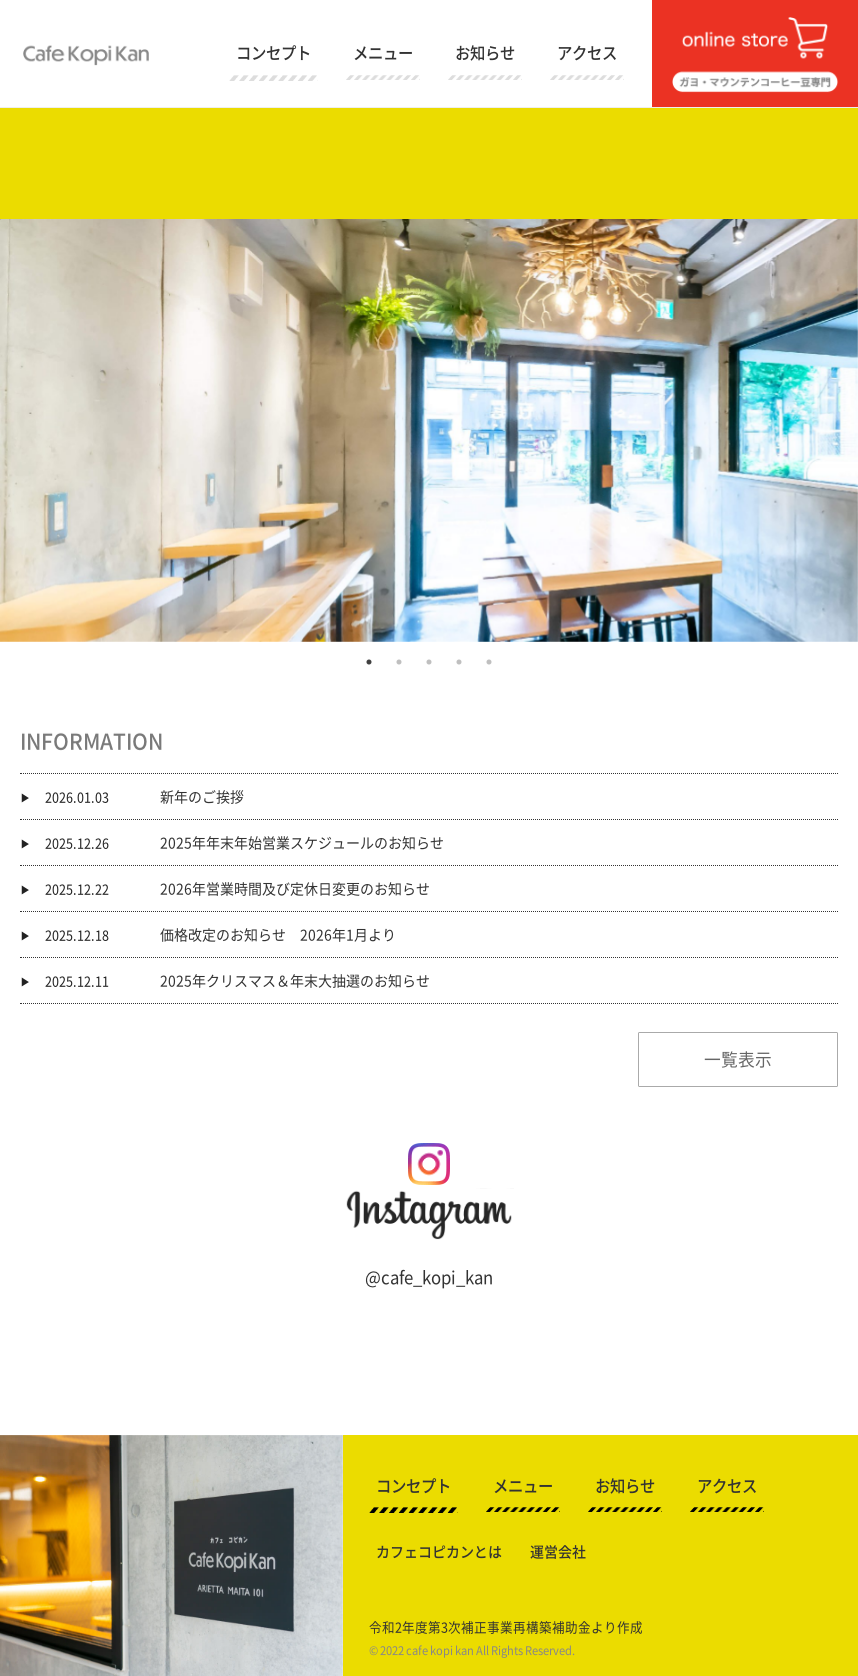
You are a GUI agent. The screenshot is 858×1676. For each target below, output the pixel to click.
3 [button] (429, 662)
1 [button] (369, 662)
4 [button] (459, 662)
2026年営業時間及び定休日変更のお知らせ (295, 888)
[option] (429, 430)
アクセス (587, 52)
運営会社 (558, 1551)
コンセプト (273, 52)
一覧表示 (738, 1059)
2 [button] (399, 662)
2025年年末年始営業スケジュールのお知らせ (302, 842)
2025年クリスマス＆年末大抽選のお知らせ (295, 980)
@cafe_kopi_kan (429, 1277)
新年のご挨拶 (202, 796)
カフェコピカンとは (439, 1551)
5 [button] (489, 662)
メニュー (383, 52)
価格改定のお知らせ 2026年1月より (278, 934)
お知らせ (485, 52)
